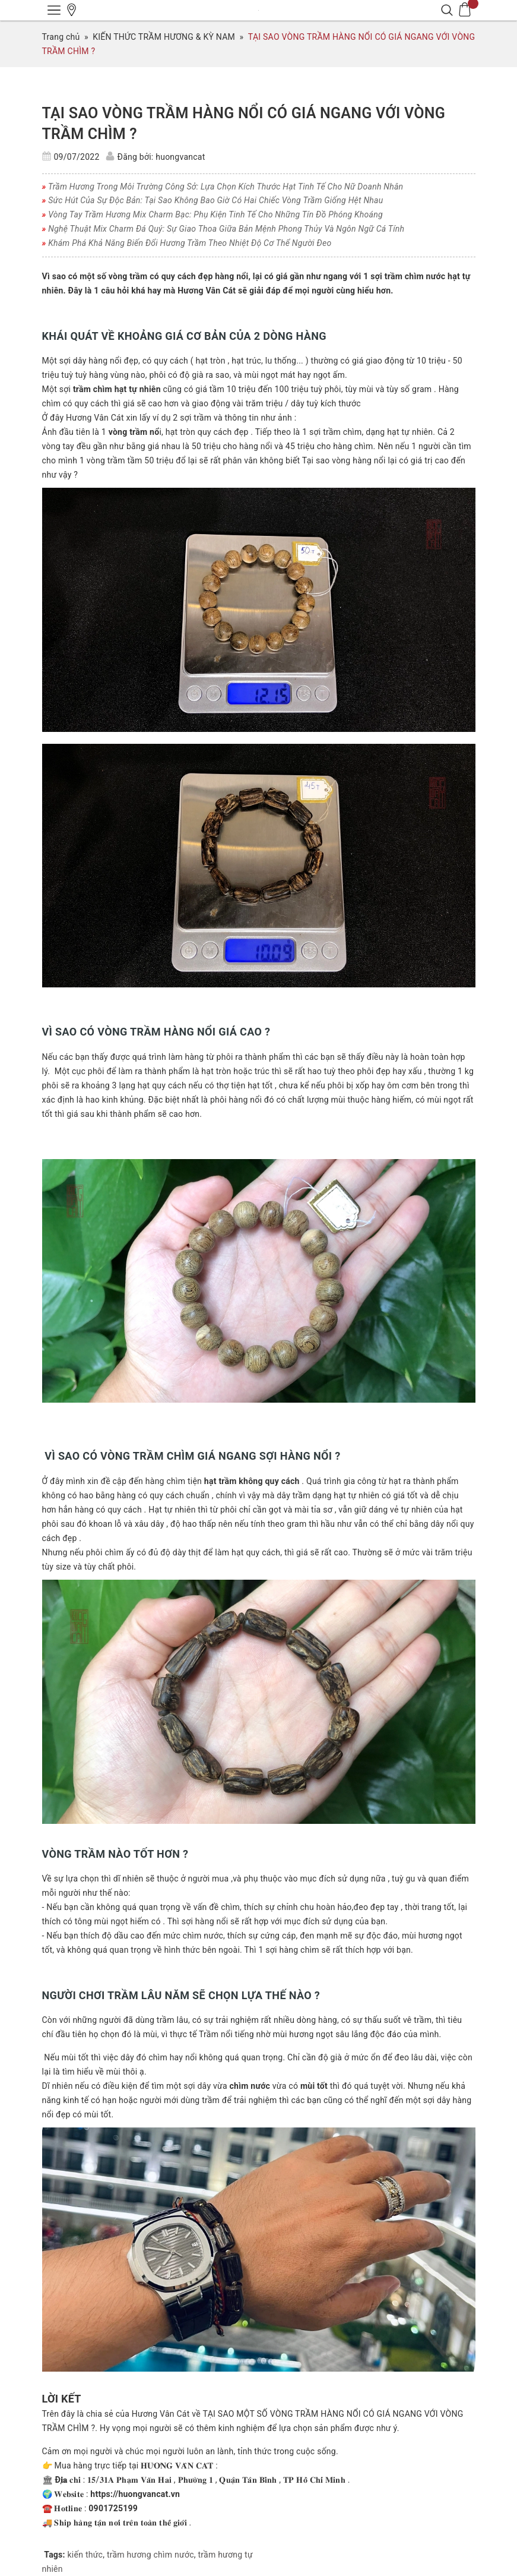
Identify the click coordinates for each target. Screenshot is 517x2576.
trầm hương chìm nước (150, 2554)
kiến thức (85, 2554)
